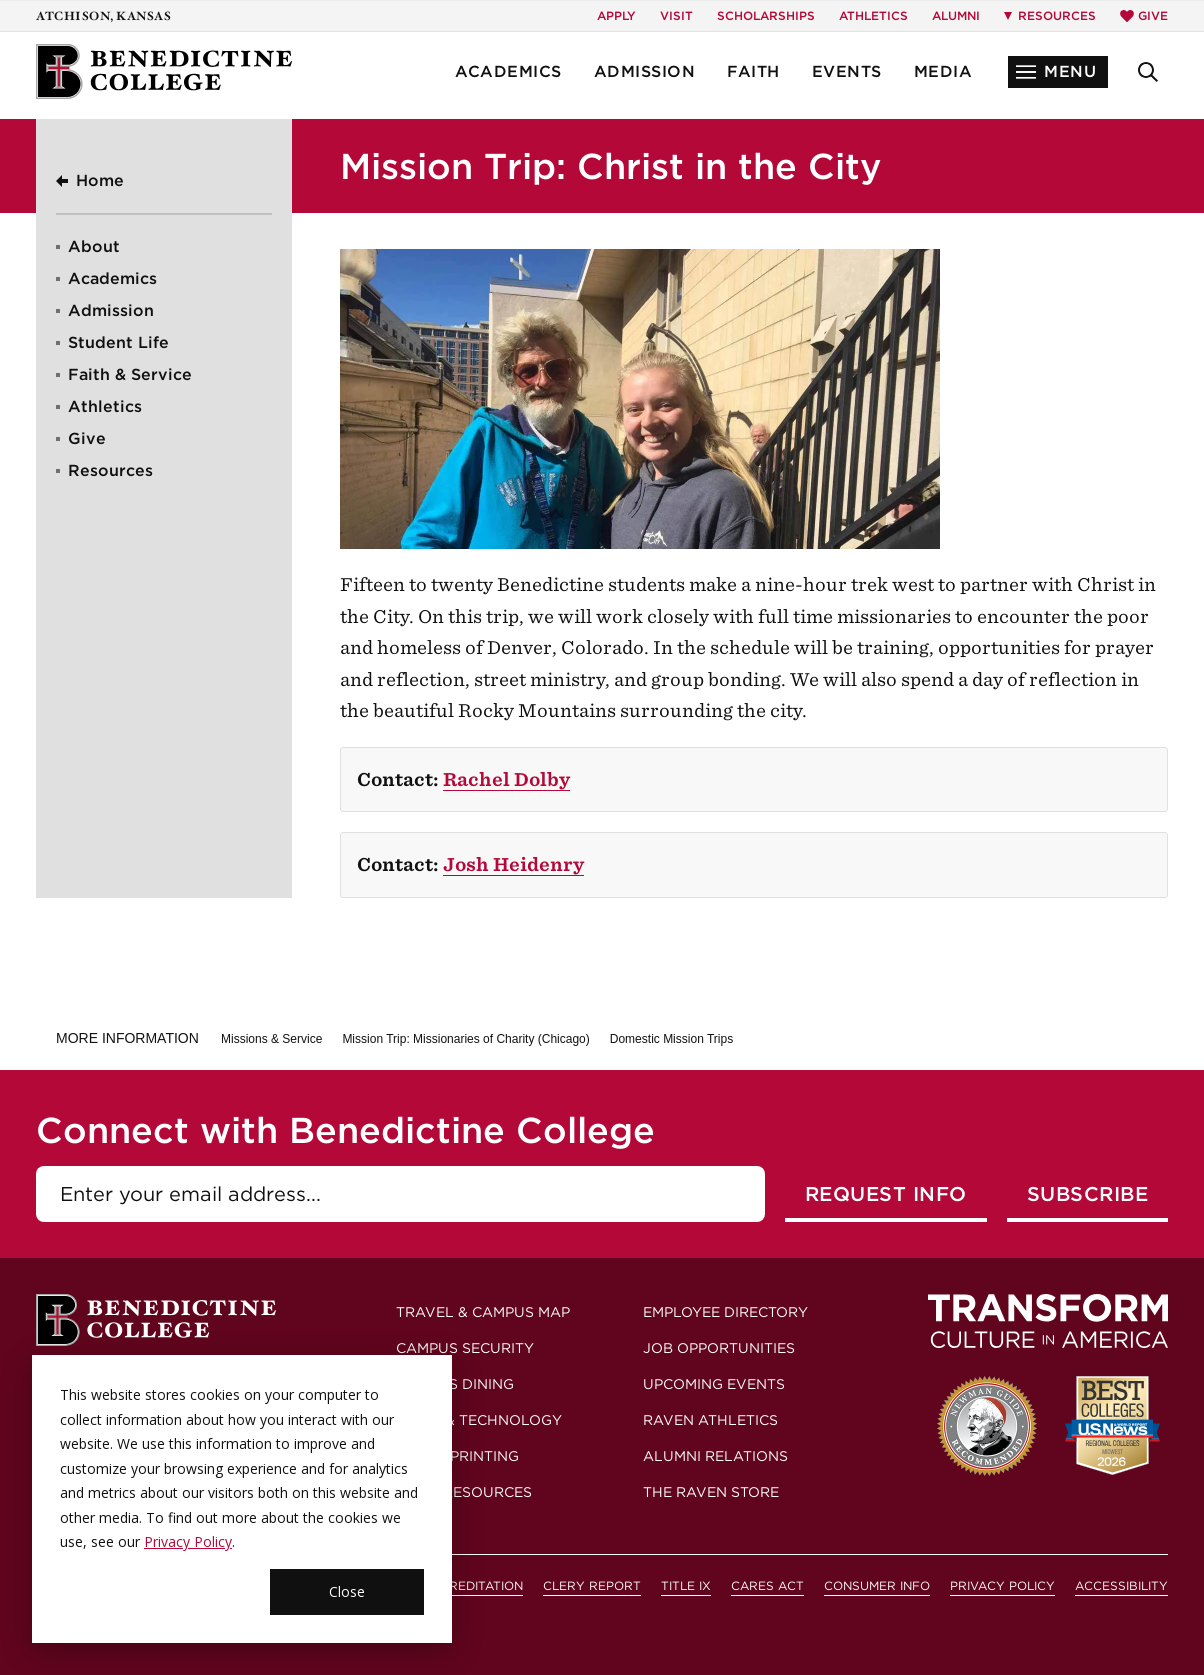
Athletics (873, 15)
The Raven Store (711, 1492)
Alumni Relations (715, 1456)
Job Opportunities (719, 1348)
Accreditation (472, 1585)
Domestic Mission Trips (671, 1039)
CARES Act (767, 1585)
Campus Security (465, 1348)
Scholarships (766, 15)
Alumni (956, 15)
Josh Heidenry (513, 864)
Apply (616, 15)
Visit (676, 15)
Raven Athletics (710, 1420)
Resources (110, 470)
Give (1144, 15)
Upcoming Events (714, 1384)
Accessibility (1121, 1585)
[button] (1058, 72)
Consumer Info (877, 1585)
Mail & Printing (457, 1456)
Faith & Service (130, 374)
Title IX (686, 1585)
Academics (508, 71)
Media (943, 71)
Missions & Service (271, 1039)
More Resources (464, 1492)
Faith (753, 71)
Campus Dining (455, 1384)
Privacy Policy (1002, 1585)
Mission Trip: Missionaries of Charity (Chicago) (465, 1039)
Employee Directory (725, 1312)
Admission (645, 71)
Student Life (118, 342)
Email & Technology (479, 1420)
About (94, 246)
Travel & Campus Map (483, 1312)
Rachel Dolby (506, 779)
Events (847, 71)
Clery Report (592, 1585)
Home (100, 180)
